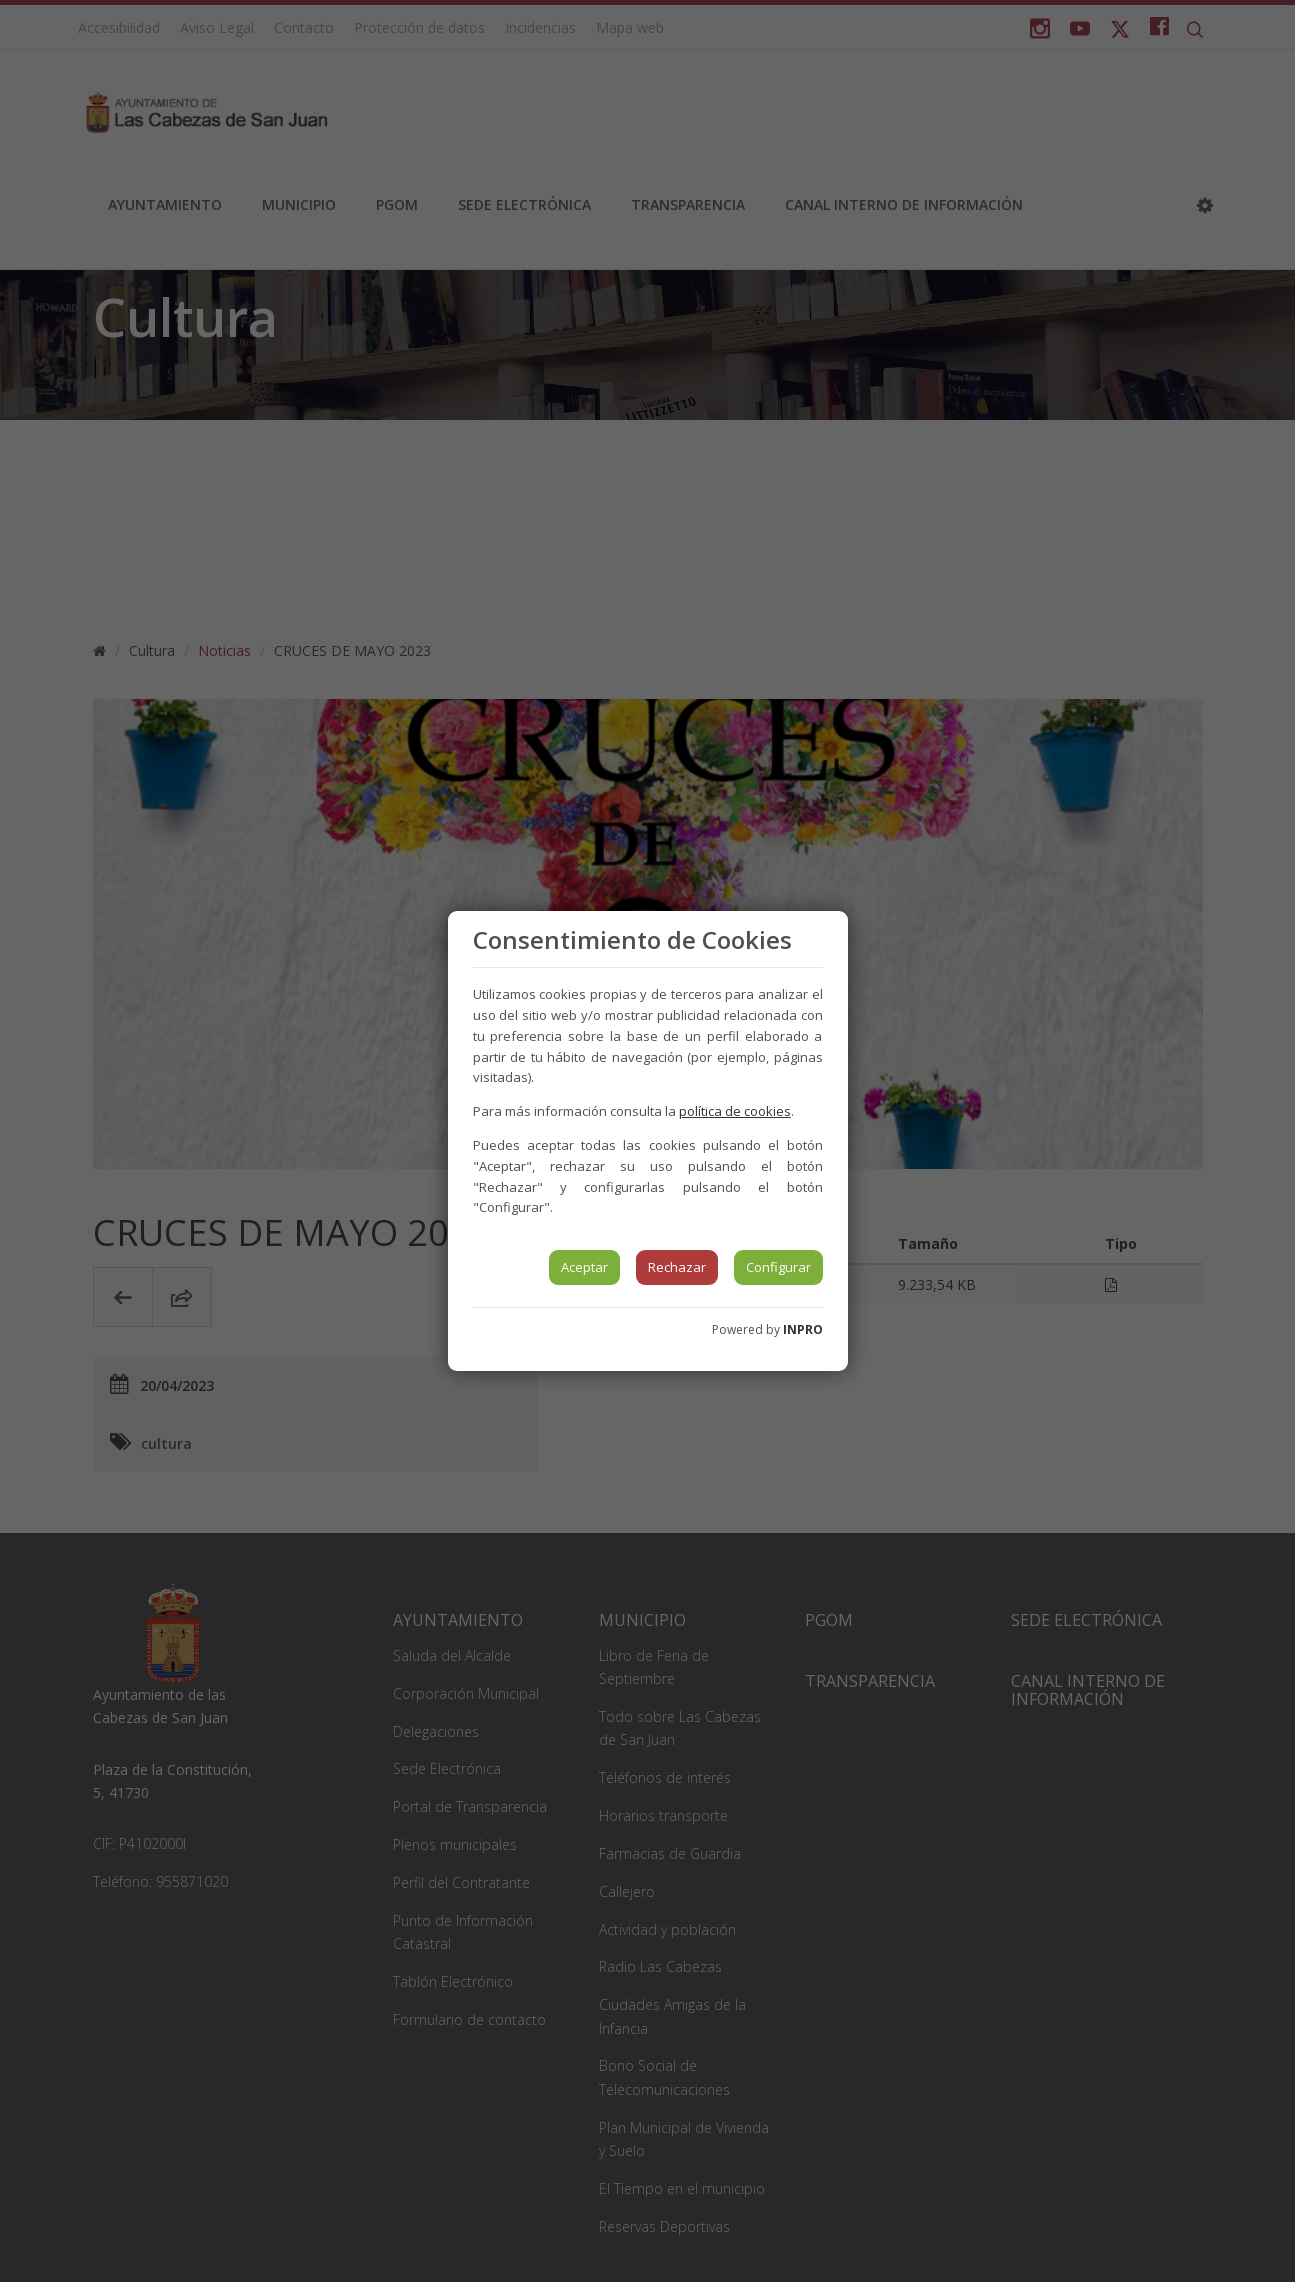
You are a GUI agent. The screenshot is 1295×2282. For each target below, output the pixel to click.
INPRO (803, 1329)
